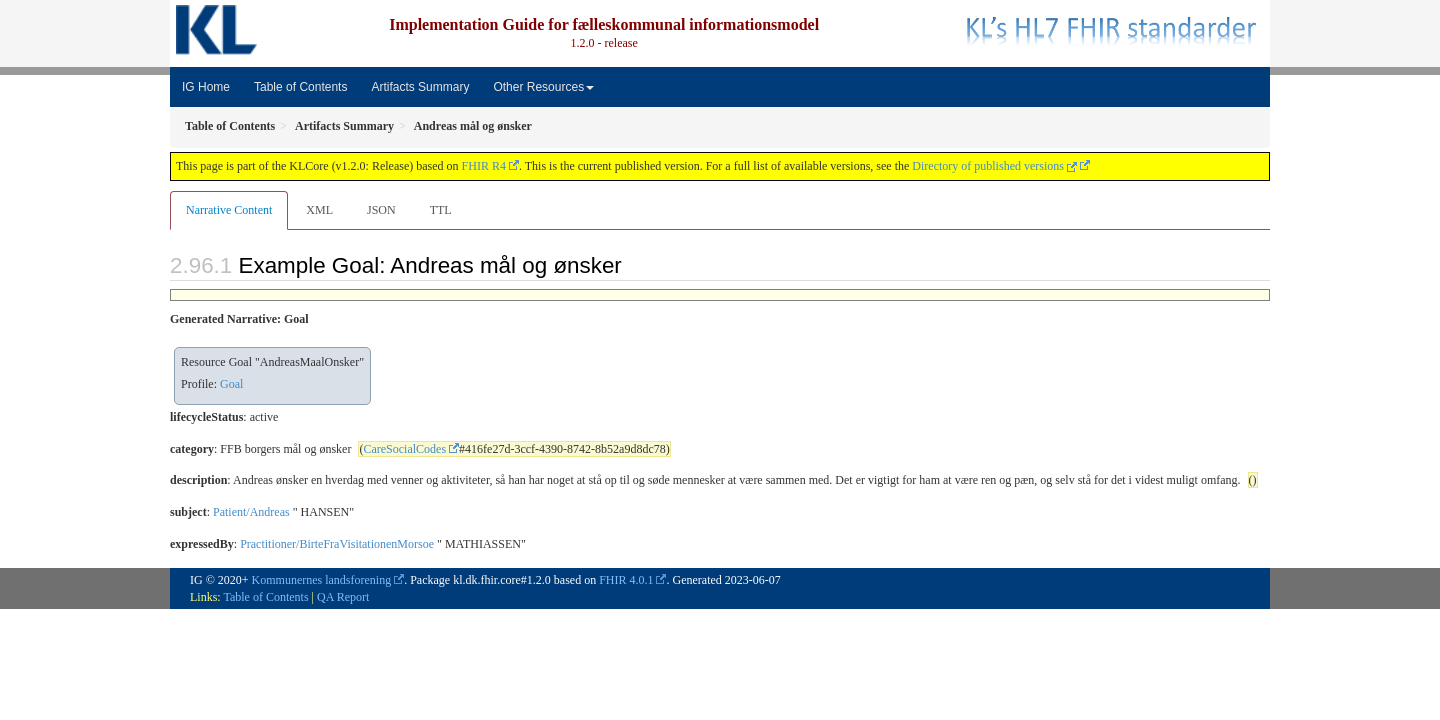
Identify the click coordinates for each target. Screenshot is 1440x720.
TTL (441, 210)
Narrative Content (229, 210)
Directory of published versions (994, 166)
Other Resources (543, 87)
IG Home (206, 87)
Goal (231, 384)
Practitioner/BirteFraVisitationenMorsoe (337, 544)
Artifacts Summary (420, 87)
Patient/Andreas (251, 512)
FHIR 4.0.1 (626, 580)
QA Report (343, 597)
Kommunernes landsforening (322, 580)
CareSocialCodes (404, 449)
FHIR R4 (484, 166)
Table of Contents (300, 87)
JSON (381, 210)
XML (319, 210)
